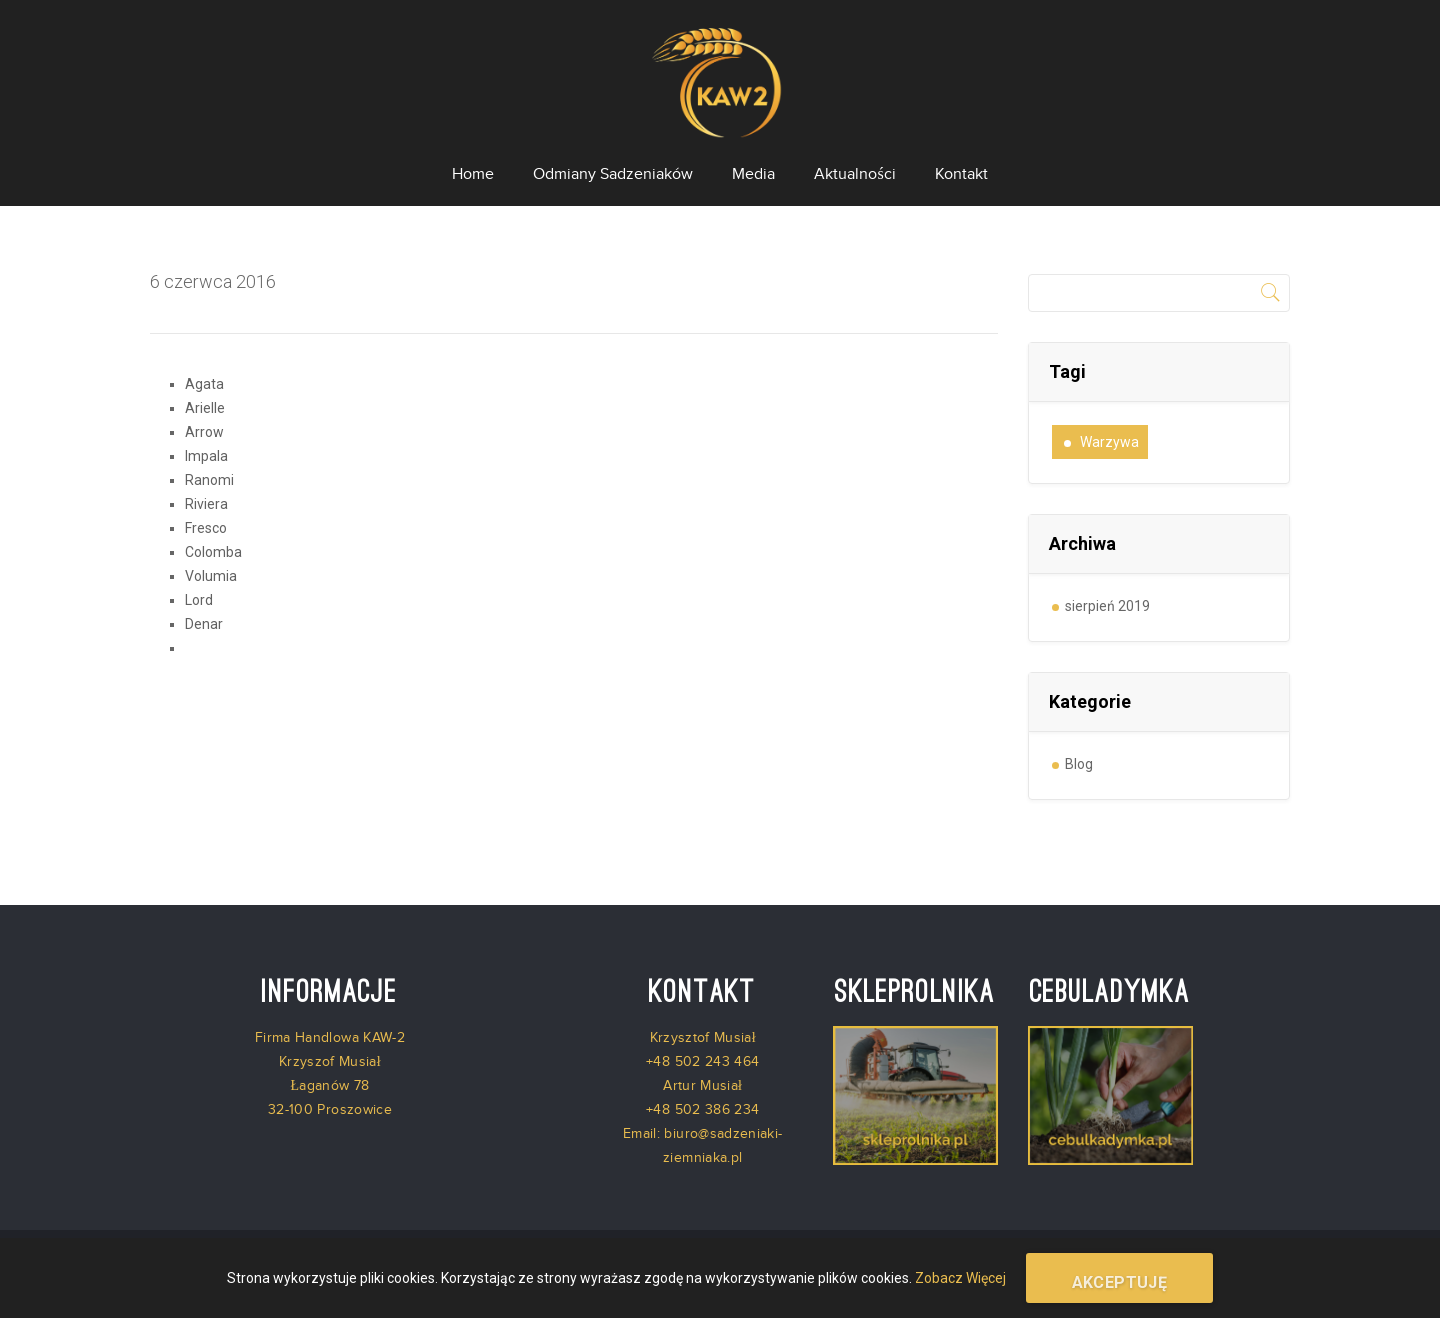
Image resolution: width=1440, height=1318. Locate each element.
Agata (204, 384)
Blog (1079, 764)
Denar (204, 624)
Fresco (206, 528)
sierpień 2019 (1107, 606)
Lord (199, 600)
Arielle (205, 408)
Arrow (204, 432)
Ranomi (209, 480)
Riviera (206, 504)
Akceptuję (1120, 1282)
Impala (206, 456)
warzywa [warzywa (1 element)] (1109, 442)
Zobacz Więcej (960, 1278)
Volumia (211, 576)
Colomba (213, 552)
